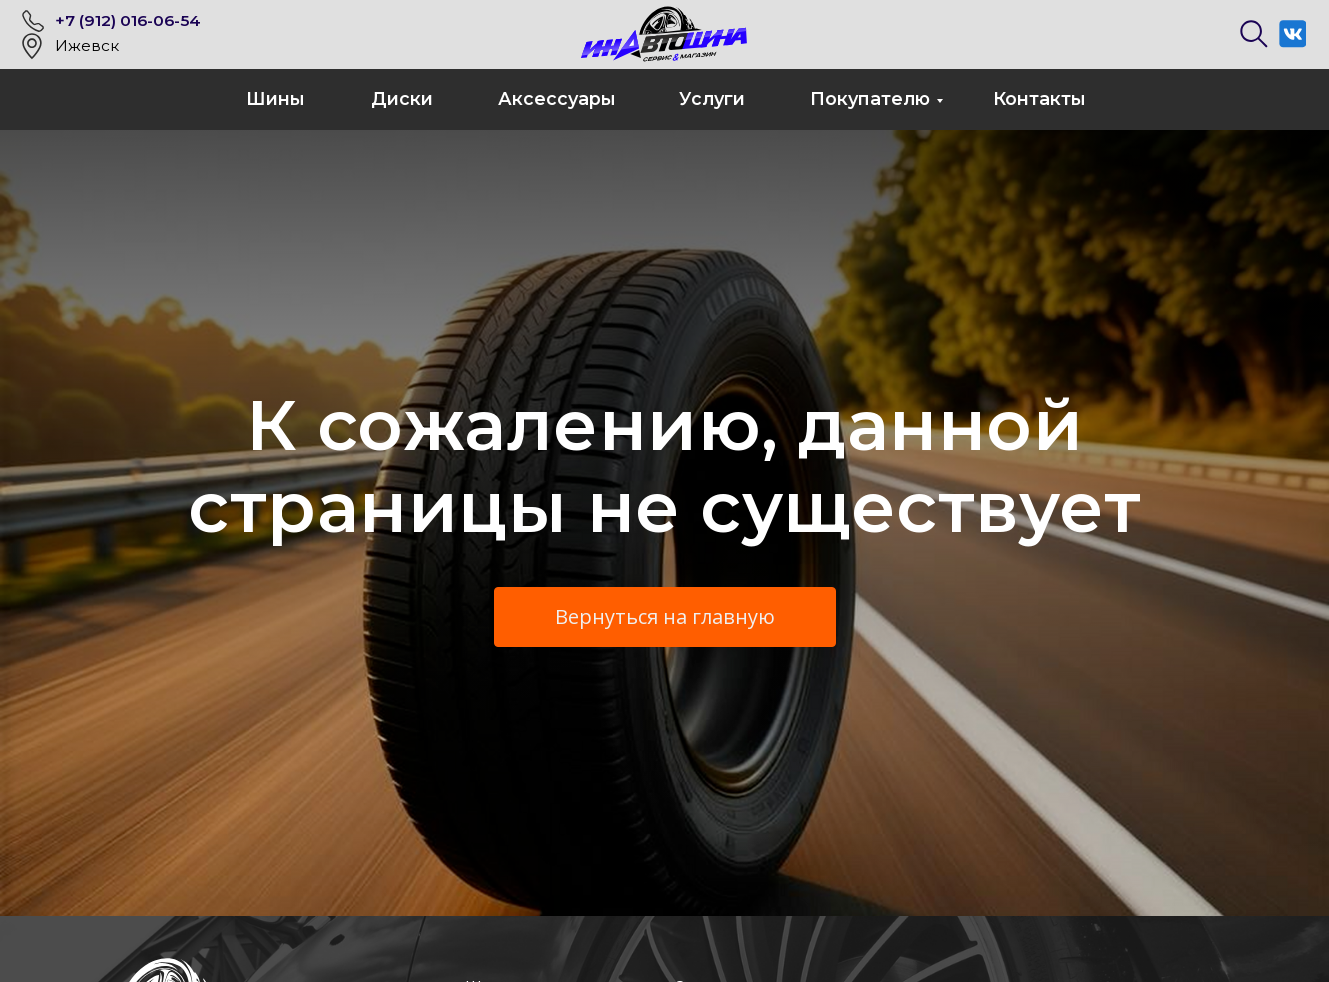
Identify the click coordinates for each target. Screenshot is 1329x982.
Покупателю (870, 98)
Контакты (1039, 98)
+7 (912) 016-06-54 (128, 20)
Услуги (712, 98)
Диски (402, 98)
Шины (275, 98)
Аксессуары (557, 98)
